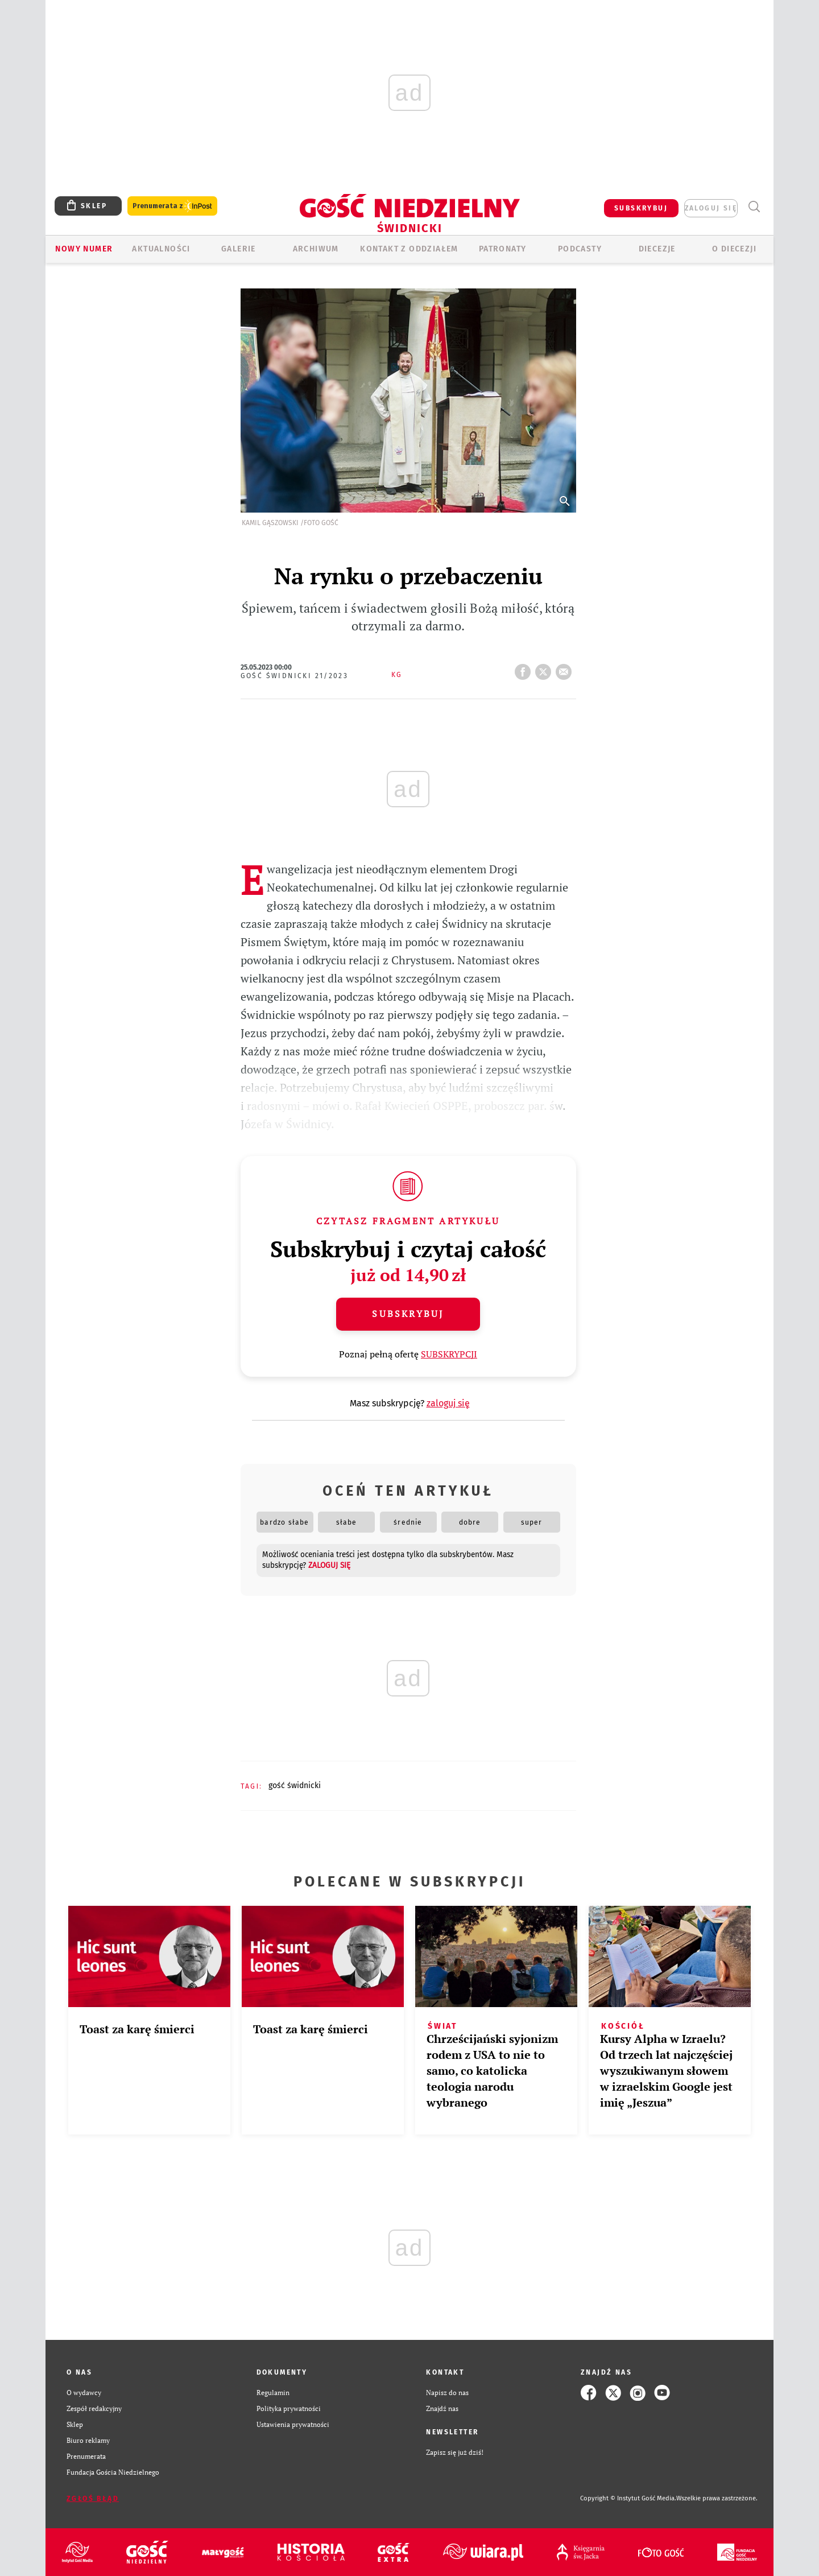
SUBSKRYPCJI (449, 1354)
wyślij (566, 668)
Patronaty (503, 249)
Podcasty (580, 249)
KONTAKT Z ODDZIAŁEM (409, 249)
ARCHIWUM (316, 249)
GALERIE (238, 249)
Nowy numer (84, 249)
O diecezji (734, 249)
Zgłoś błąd (93, 2499)
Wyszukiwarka (753, 206)
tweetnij (545, 668)
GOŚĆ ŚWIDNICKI (294, 1785)
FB (525, 668)
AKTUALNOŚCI (161, 249)
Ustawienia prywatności (293, 2424)
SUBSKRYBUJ (641, 208)
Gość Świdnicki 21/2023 (295, 676)
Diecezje (657, 249)
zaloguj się (711, 208)
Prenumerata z (172, 206)
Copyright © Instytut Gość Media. (628, 2498)
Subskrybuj (408, 1313)
